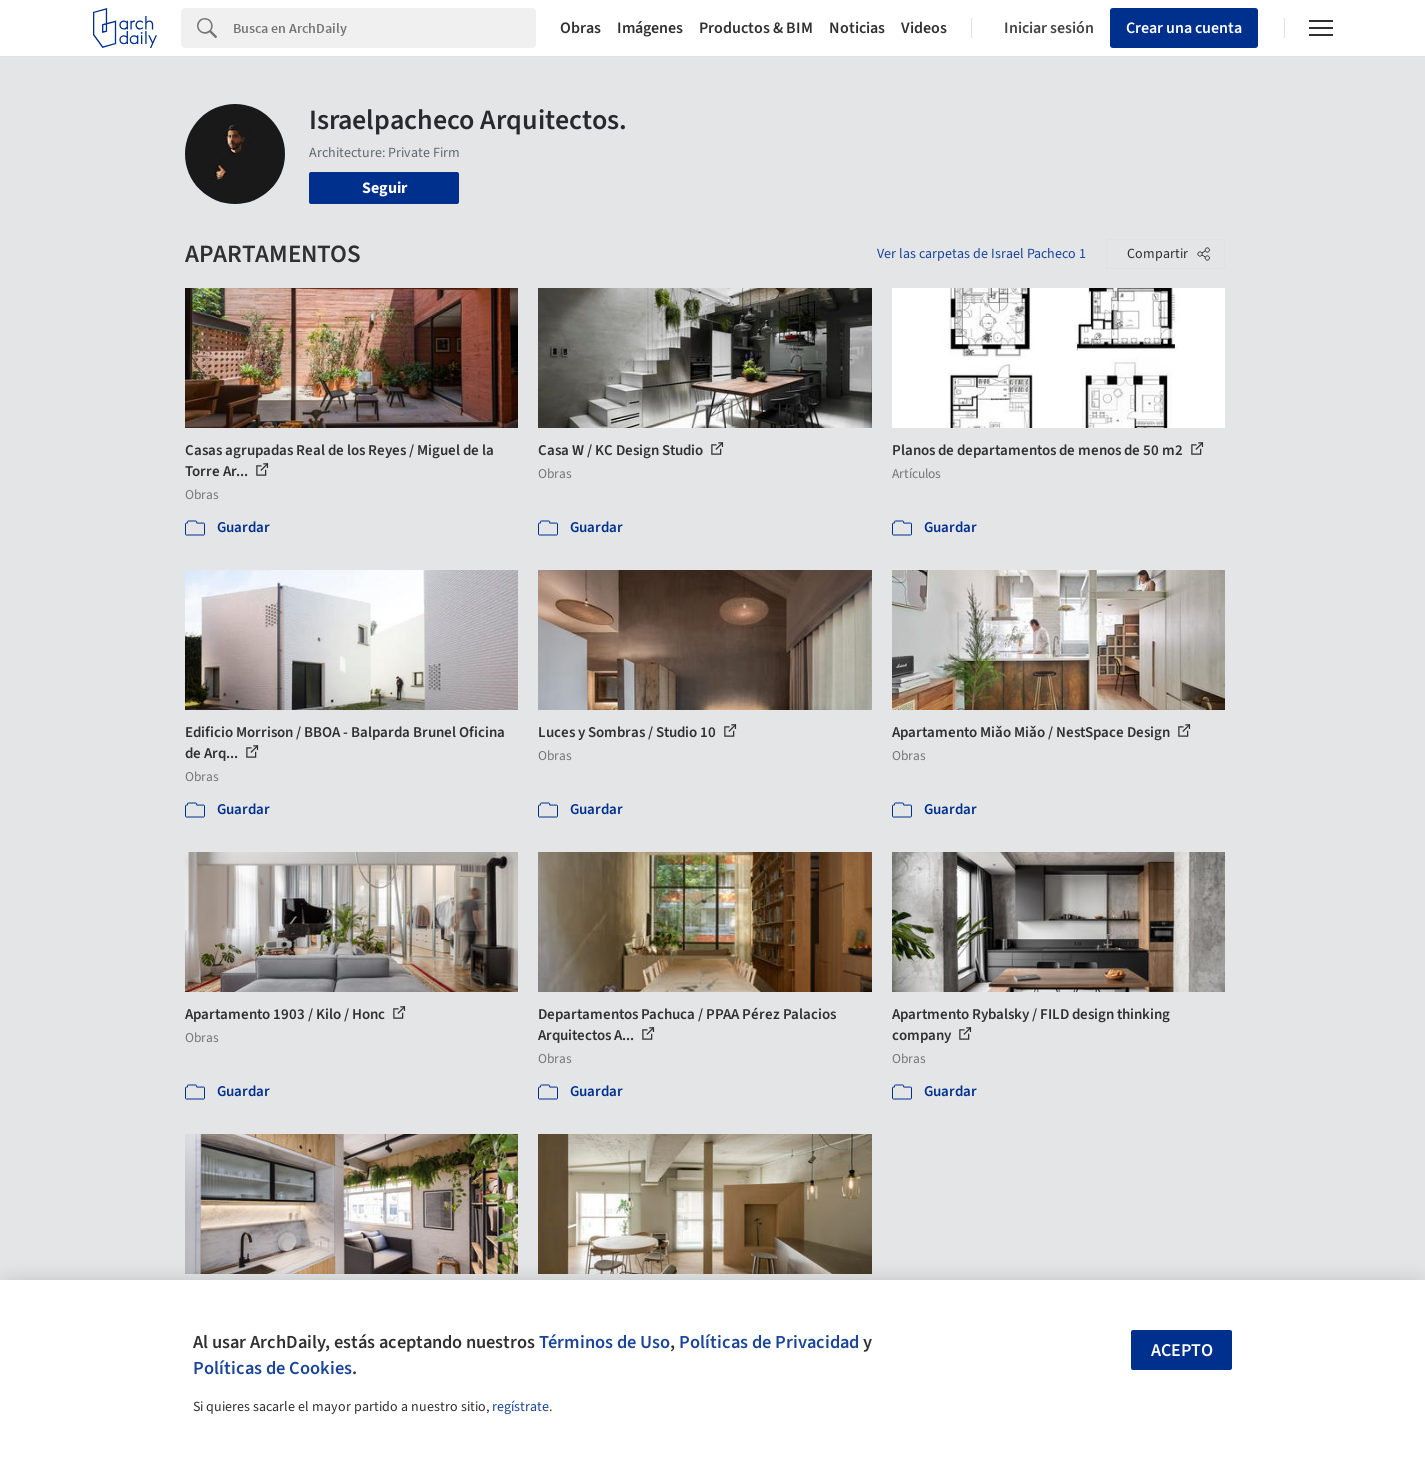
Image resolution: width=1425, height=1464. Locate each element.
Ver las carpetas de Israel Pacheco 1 (981, 254)
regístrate (520, 1407)
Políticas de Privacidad (769, 1342)
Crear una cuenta (1184, 28)
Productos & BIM (756, 28)
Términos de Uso (604, 1342)
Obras (580, 28)
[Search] (384, 28)
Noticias (857, 28)
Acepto (1182, 1350)
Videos (924, 28)
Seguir (384, 188)
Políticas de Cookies (272, 1368)
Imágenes (650, 28)
